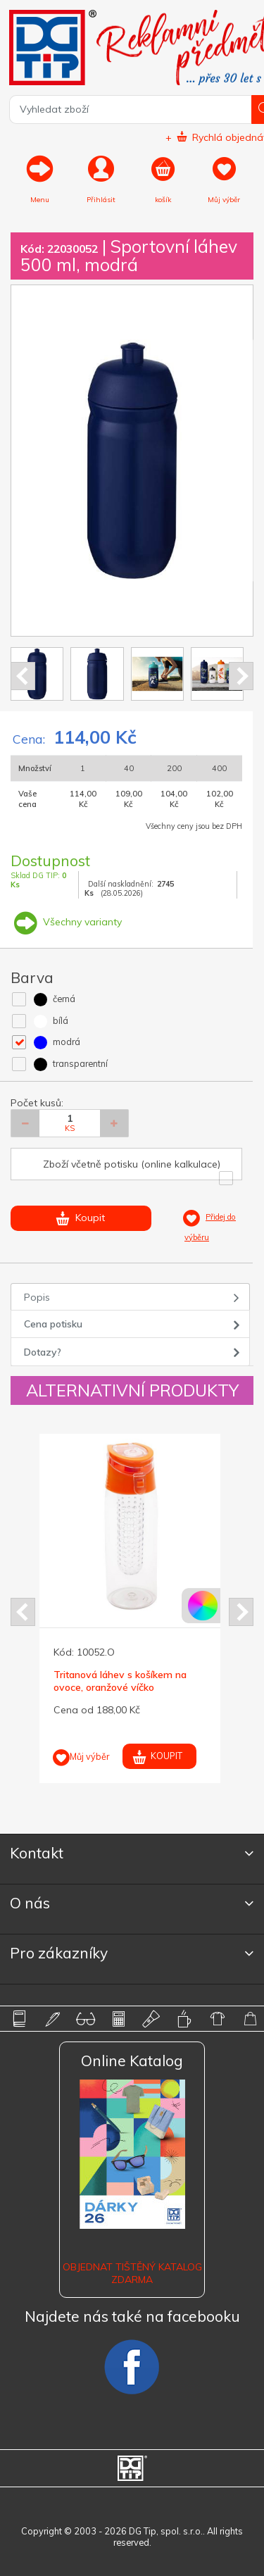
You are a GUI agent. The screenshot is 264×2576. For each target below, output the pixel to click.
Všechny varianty (66, 921)
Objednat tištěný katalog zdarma (132, 2273)
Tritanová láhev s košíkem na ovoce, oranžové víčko (120, 1681)
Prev (23, 676)
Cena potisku (53, 1324)
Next (241, 676)
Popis (37, 1297)
